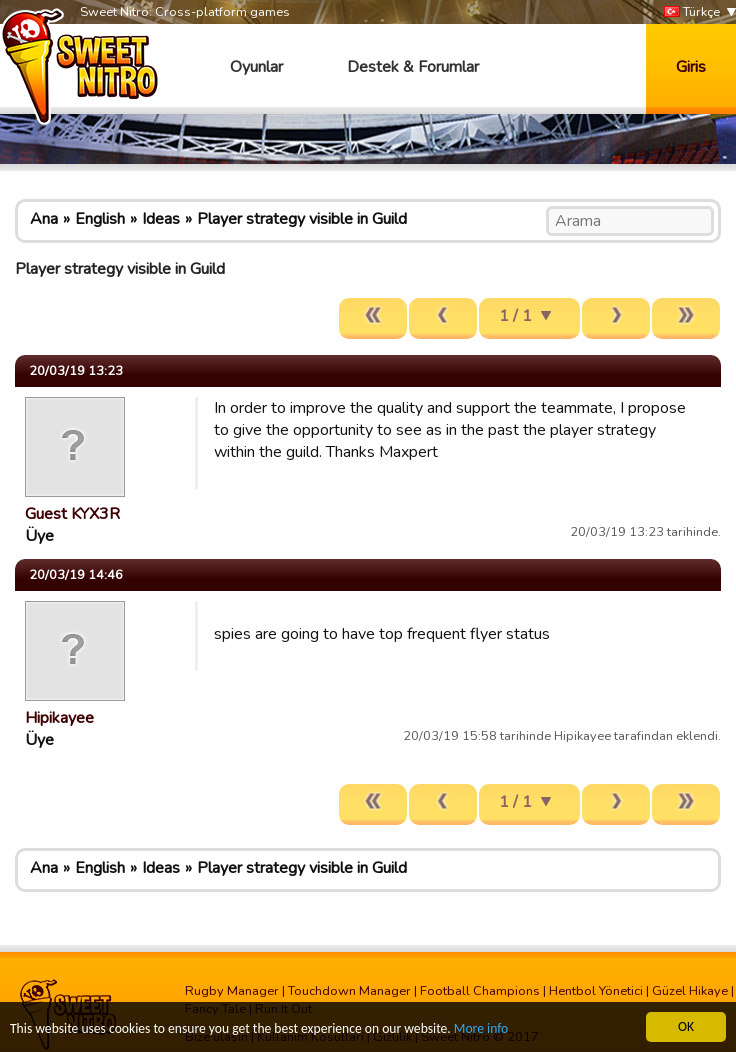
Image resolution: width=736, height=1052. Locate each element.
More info (481, 1029)
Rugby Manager (232, 991)
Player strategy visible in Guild (302, 219)
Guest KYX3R (72, 514)
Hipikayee (59, 718)
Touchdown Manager (349, 991)
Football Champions (480, 991)
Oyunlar (256, 67)
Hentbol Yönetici (596, 991)
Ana (44, 219)
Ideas (161, 219)
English (100, 219)
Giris (691, 67)
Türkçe (692, 12)
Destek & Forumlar (413, 67)
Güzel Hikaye (690, 991)
